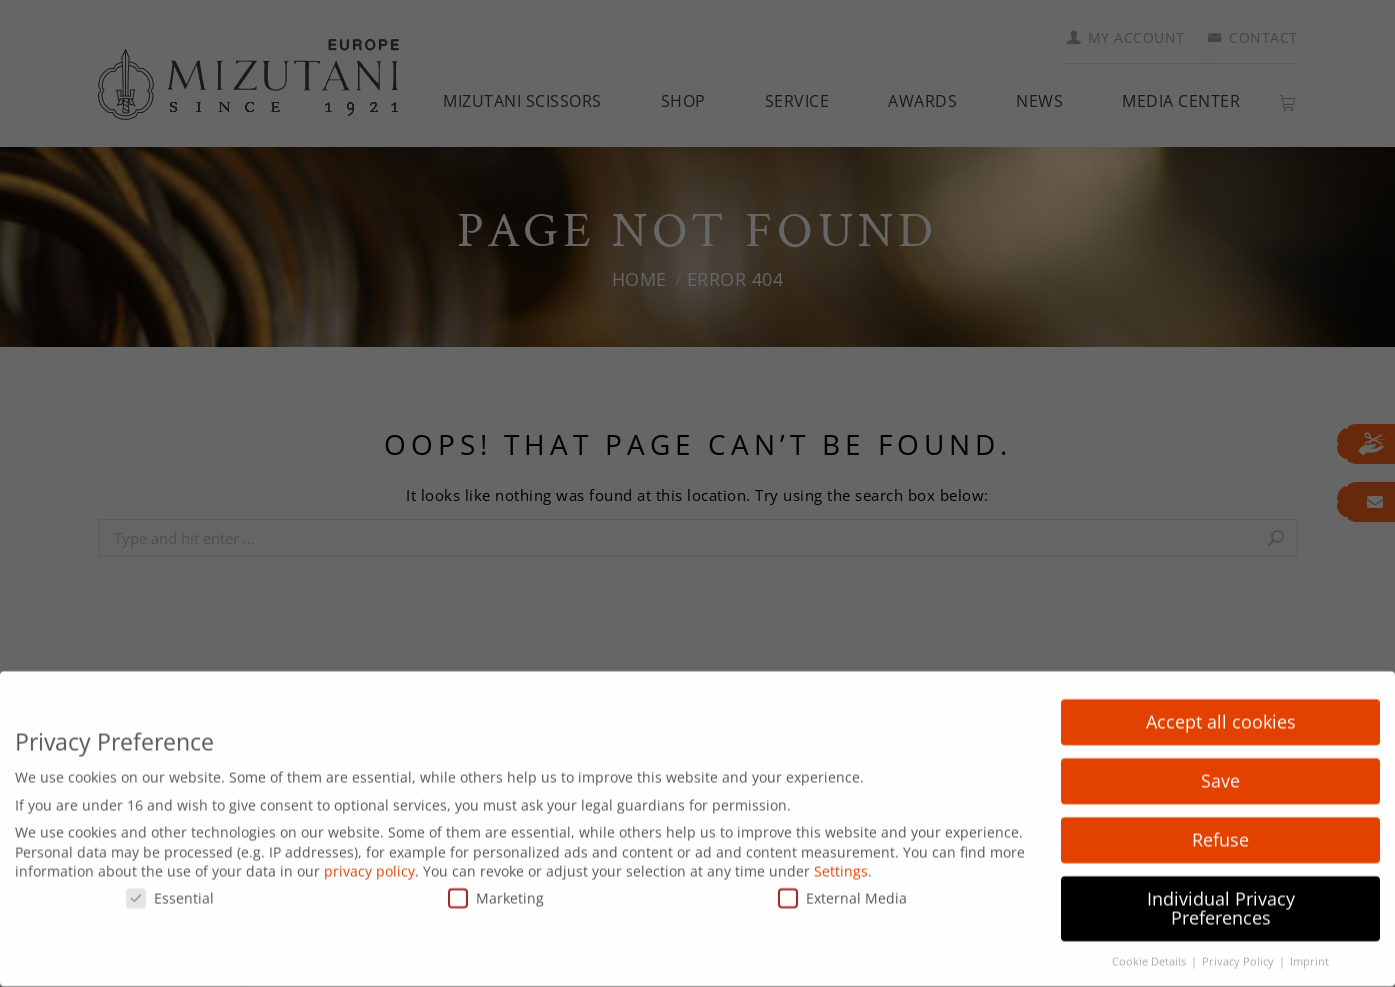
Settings (841, 859)
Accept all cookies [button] (1221, 709)
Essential (170, 885)
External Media (842, 885)
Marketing (496, 885)
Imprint (1309, 950)
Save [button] (1220, 768)
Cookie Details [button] (1150, 950)
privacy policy (369, 859)
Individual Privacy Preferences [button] (1221, 896)
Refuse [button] (1220, 827)
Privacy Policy (1239, 950)
